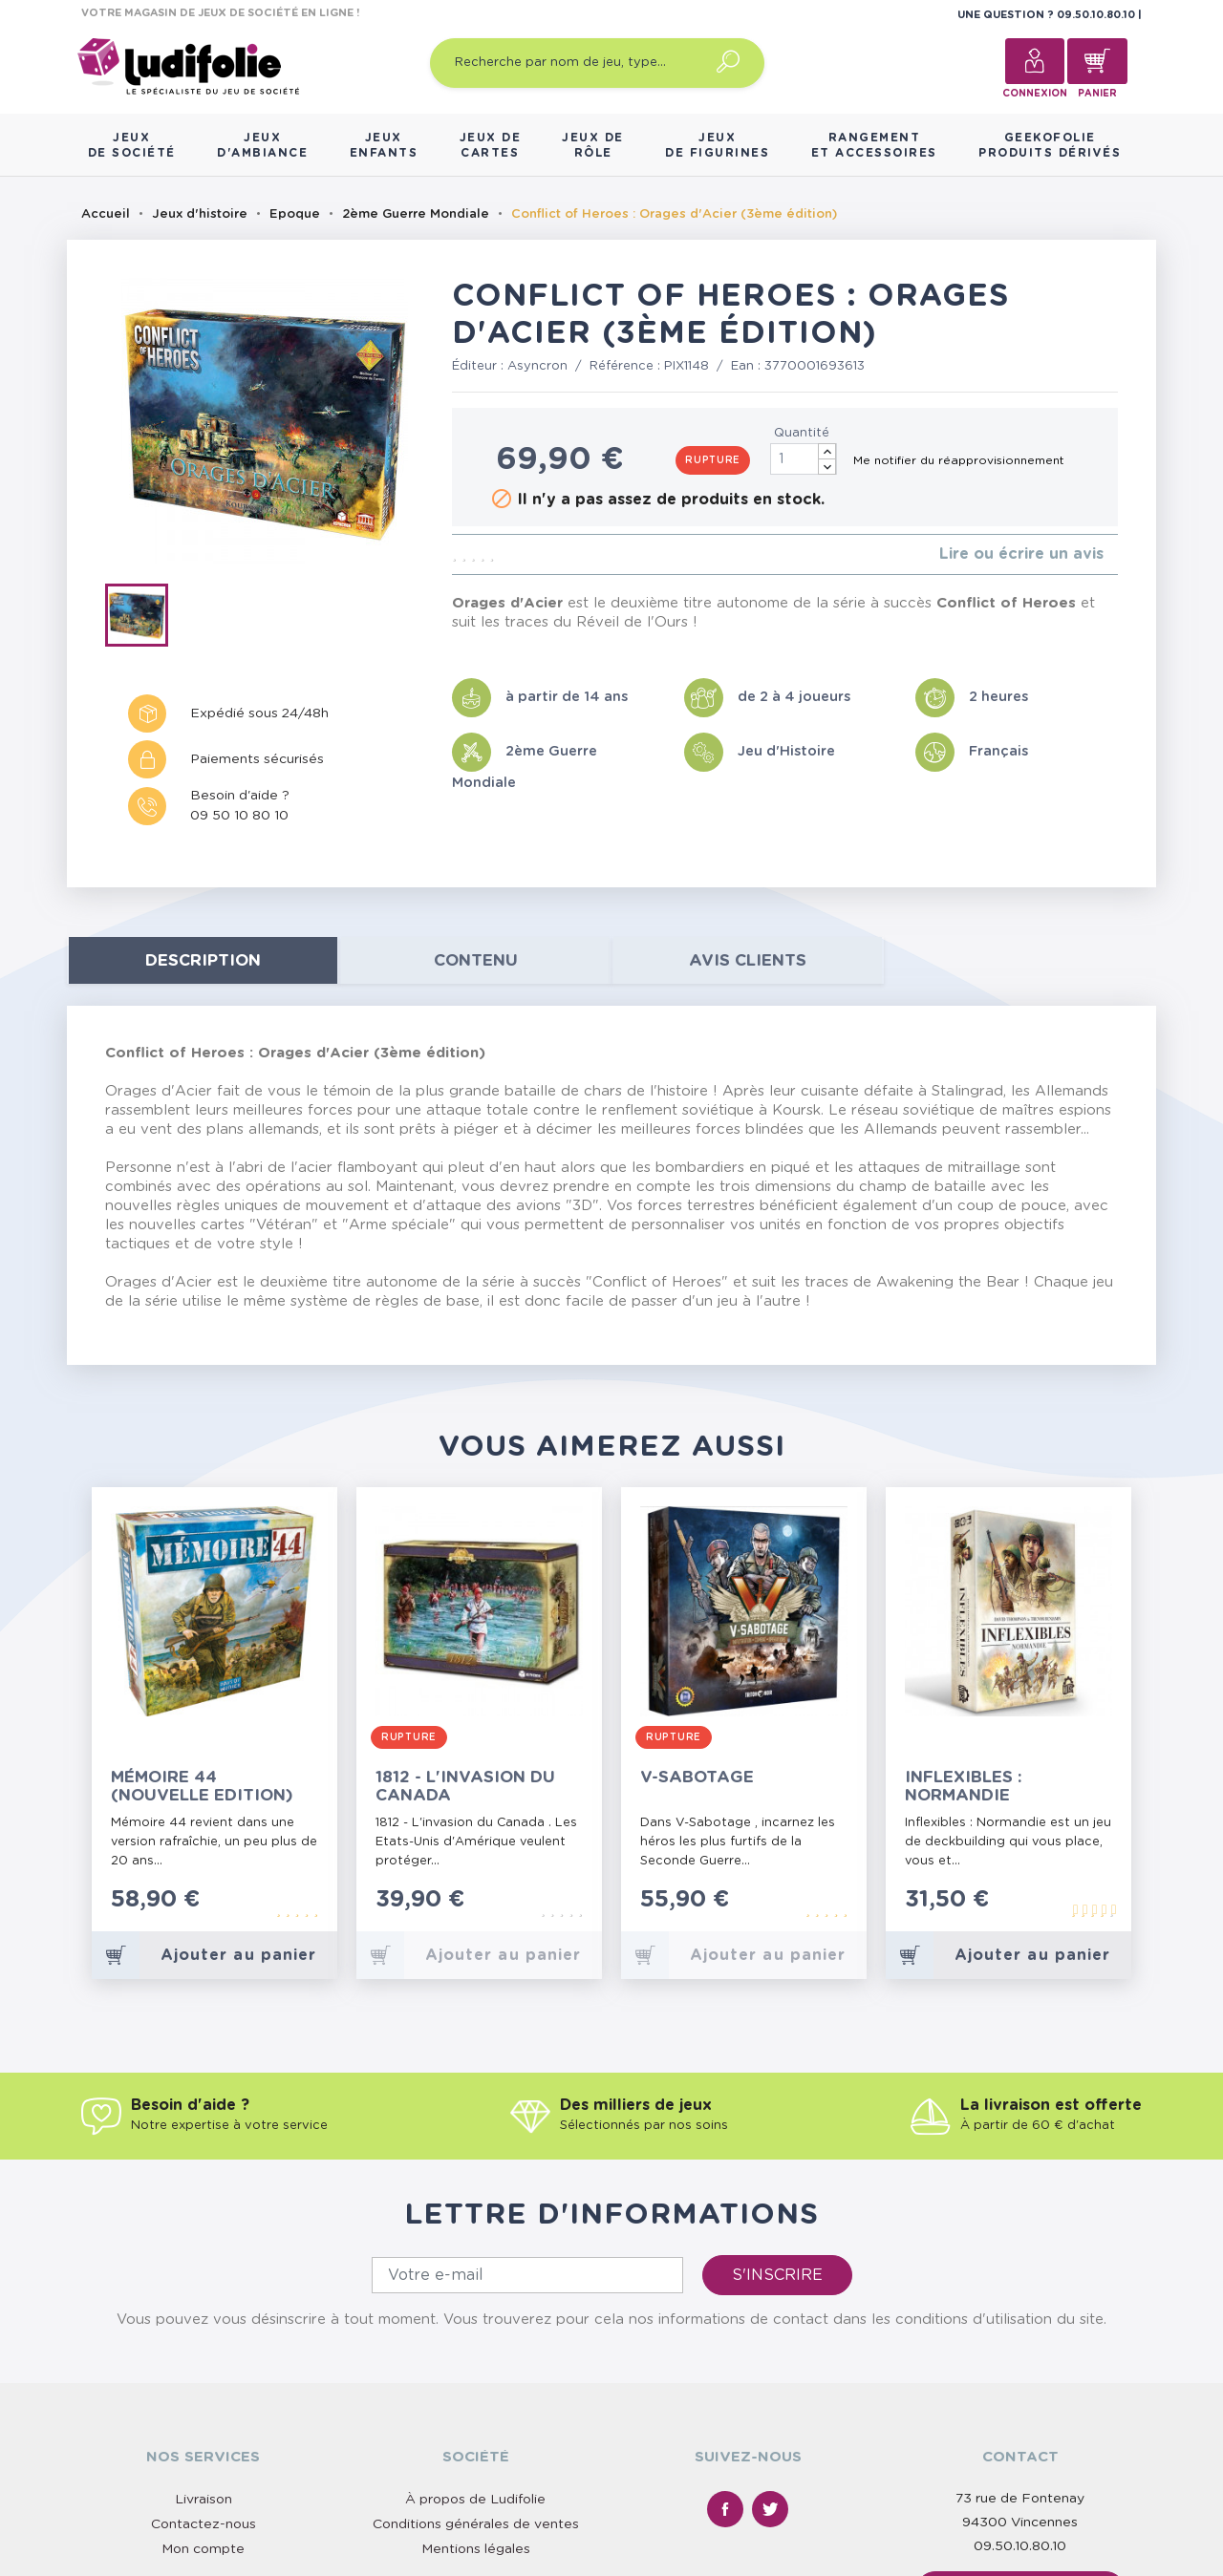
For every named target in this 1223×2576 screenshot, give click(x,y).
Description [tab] (203, 960)
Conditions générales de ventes (476, 2524)
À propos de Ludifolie (475, 2499)
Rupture (712, 460)
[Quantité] (803, 459)
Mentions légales (475, 2549)
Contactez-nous (203, 2524)
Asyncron (537, 366)
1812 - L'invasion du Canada (465, 1786)
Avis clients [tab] (747, 960)
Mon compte (203, 2549)
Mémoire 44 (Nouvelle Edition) (202, 1786)
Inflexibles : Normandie (963, 1786)
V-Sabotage (697, 1777)
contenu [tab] (476, 960)
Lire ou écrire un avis (1021, 554)
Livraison (203, 2499)
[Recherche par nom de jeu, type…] (597, 63)
